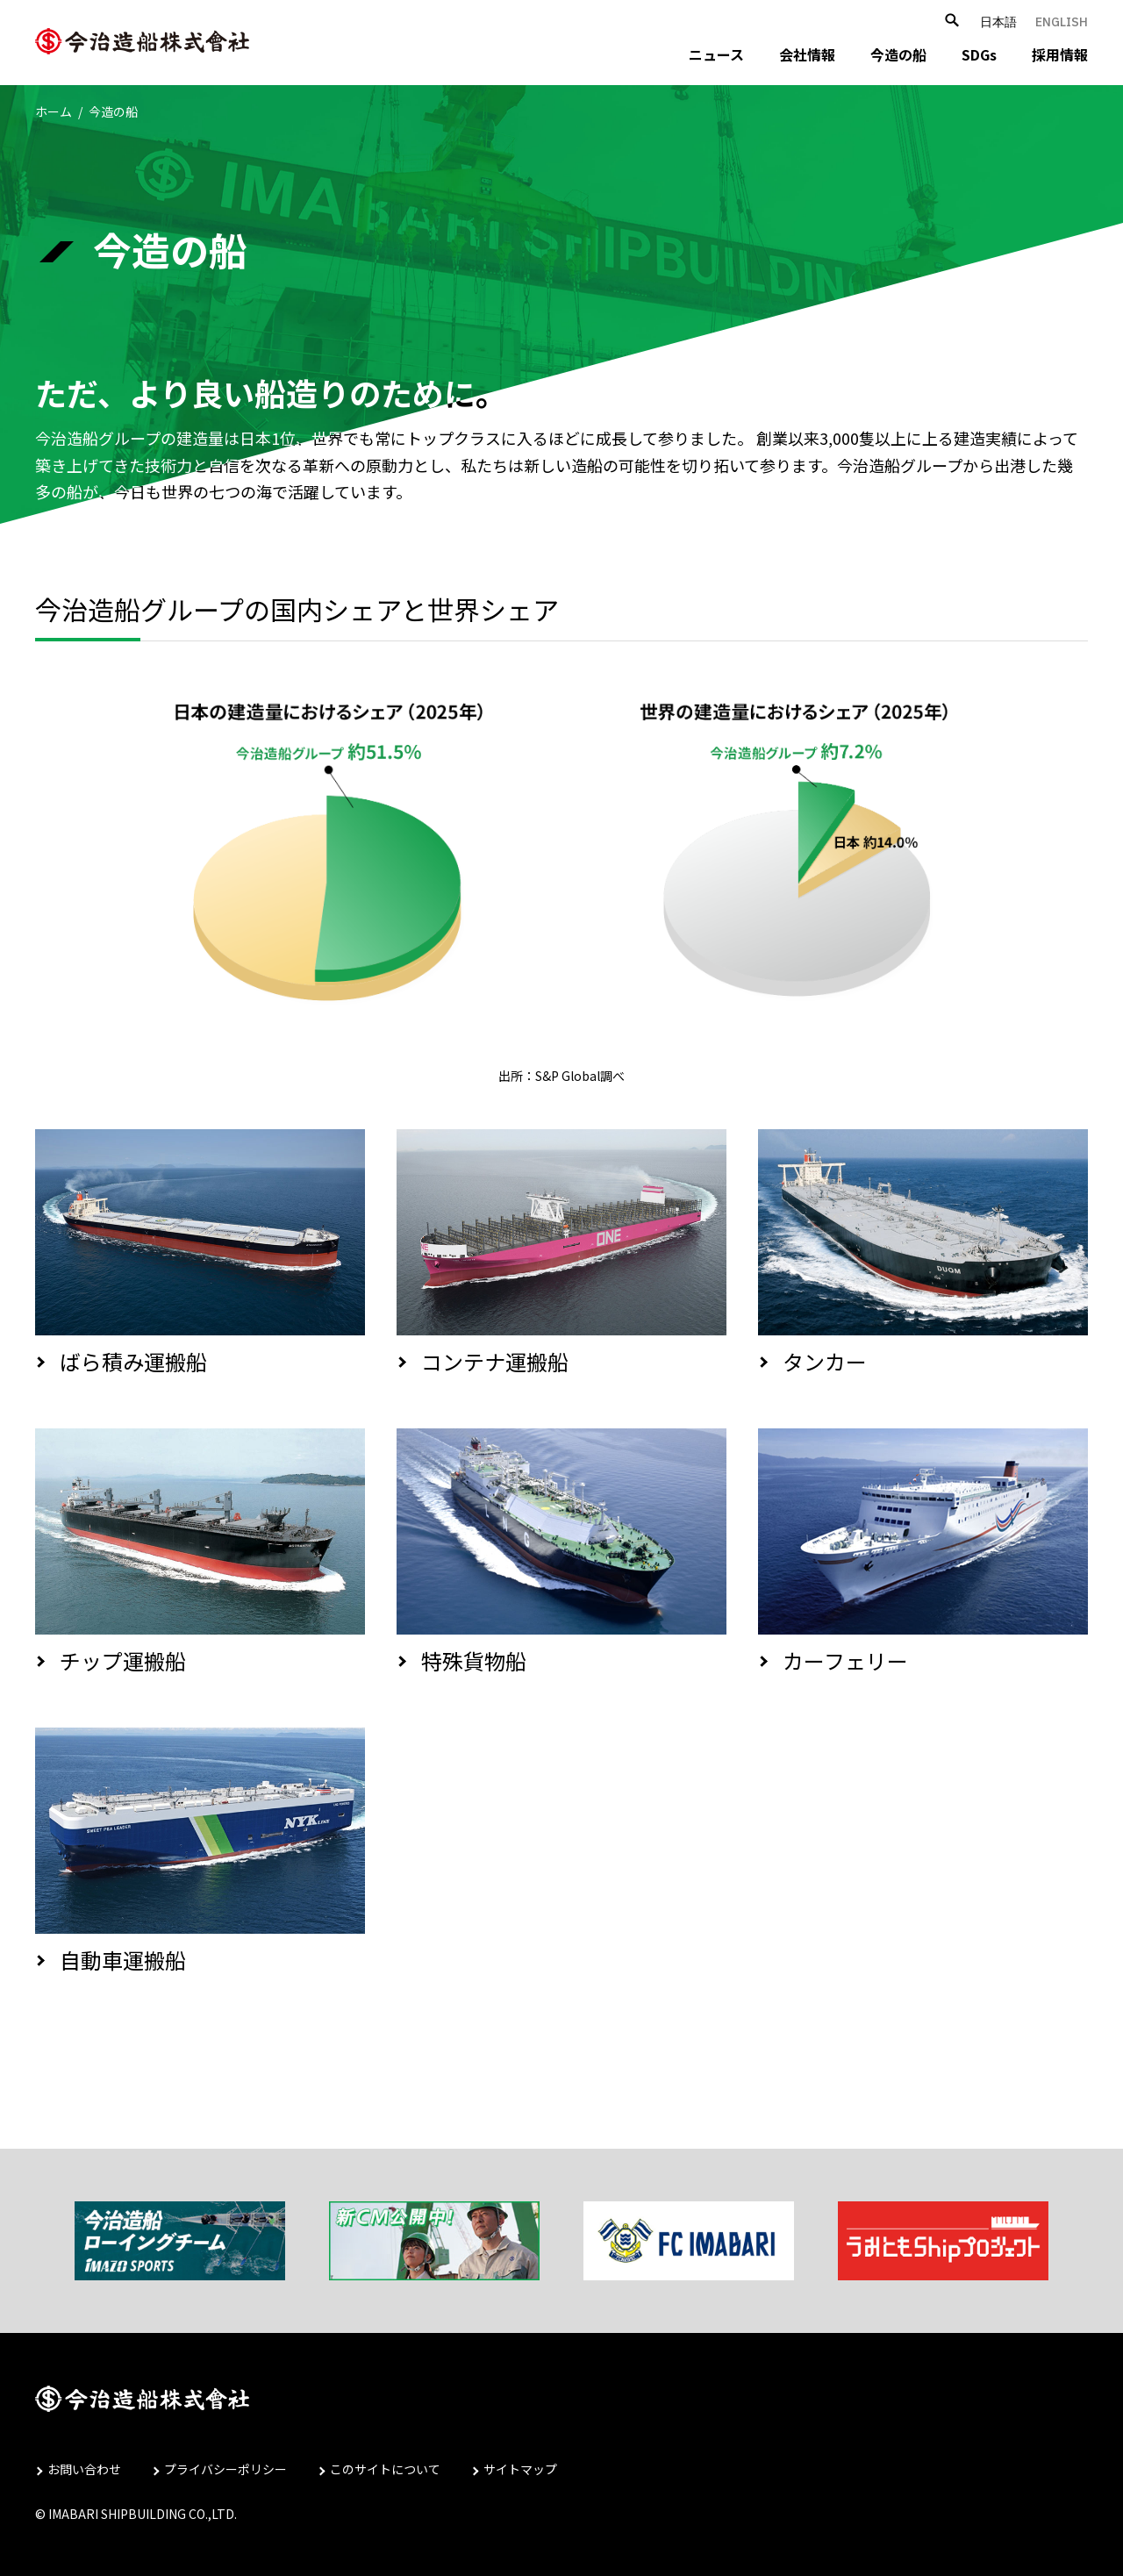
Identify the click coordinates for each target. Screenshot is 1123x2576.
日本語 (998, 22)
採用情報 (1060, 54)
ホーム (53, 111)
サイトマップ (520, 2469)
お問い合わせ (84, 2469)
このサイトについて (385, 2469)
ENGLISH (1061, 22)
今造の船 (898, 54)
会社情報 (807, 54)
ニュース (716, 54)
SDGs (979, 54)
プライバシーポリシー (225, 2469)
